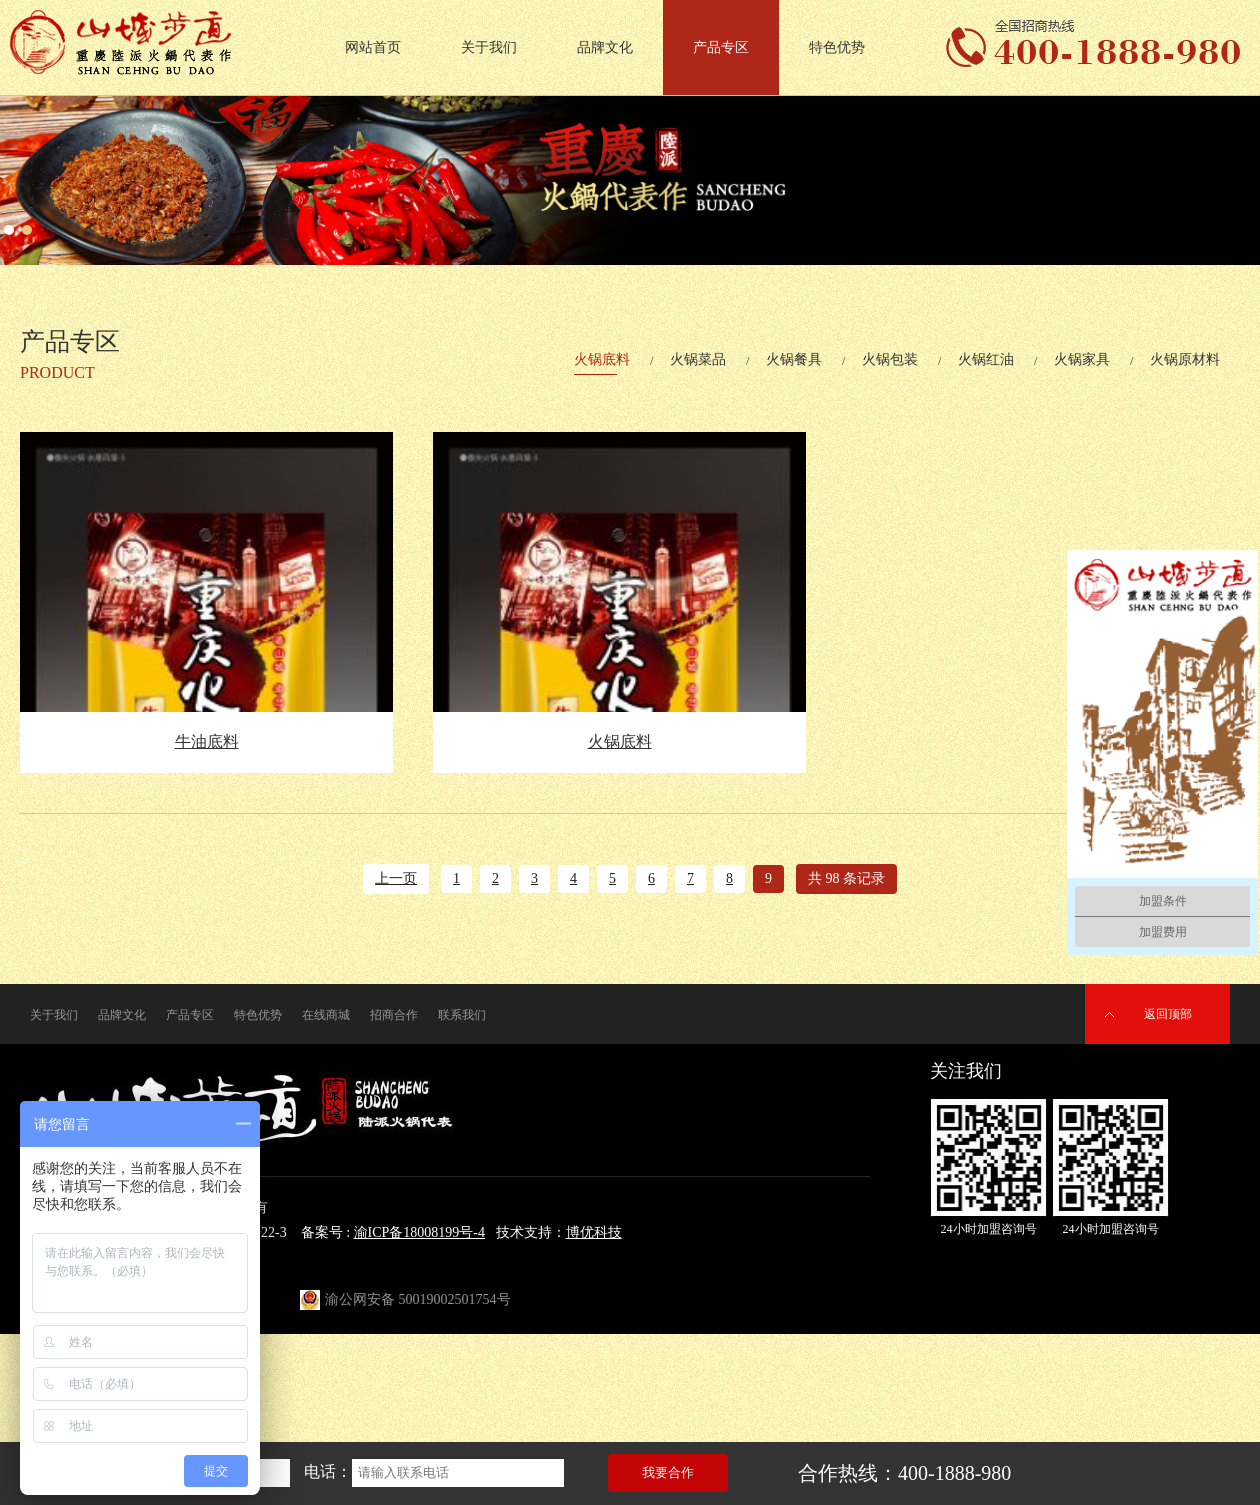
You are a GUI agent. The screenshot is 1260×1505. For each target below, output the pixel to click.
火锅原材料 (1185, 359)
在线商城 (326, 1015)
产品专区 (721, 47)
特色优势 (837, 47)
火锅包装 (890, 359)
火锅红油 (986, 359)
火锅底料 (602, 359)
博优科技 (594, 1232)
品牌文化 (605, 47)
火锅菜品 (698, 359)
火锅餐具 (794, 359)
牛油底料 (207, 741)
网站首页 (373, 47)
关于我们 (489, 47)
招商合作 (394, 1015)
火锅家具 (1082, 359)
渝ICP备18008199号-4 (419, 1232)
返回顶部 (1168, 1014)
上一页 (396, 878)
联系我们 (462, 1015)
